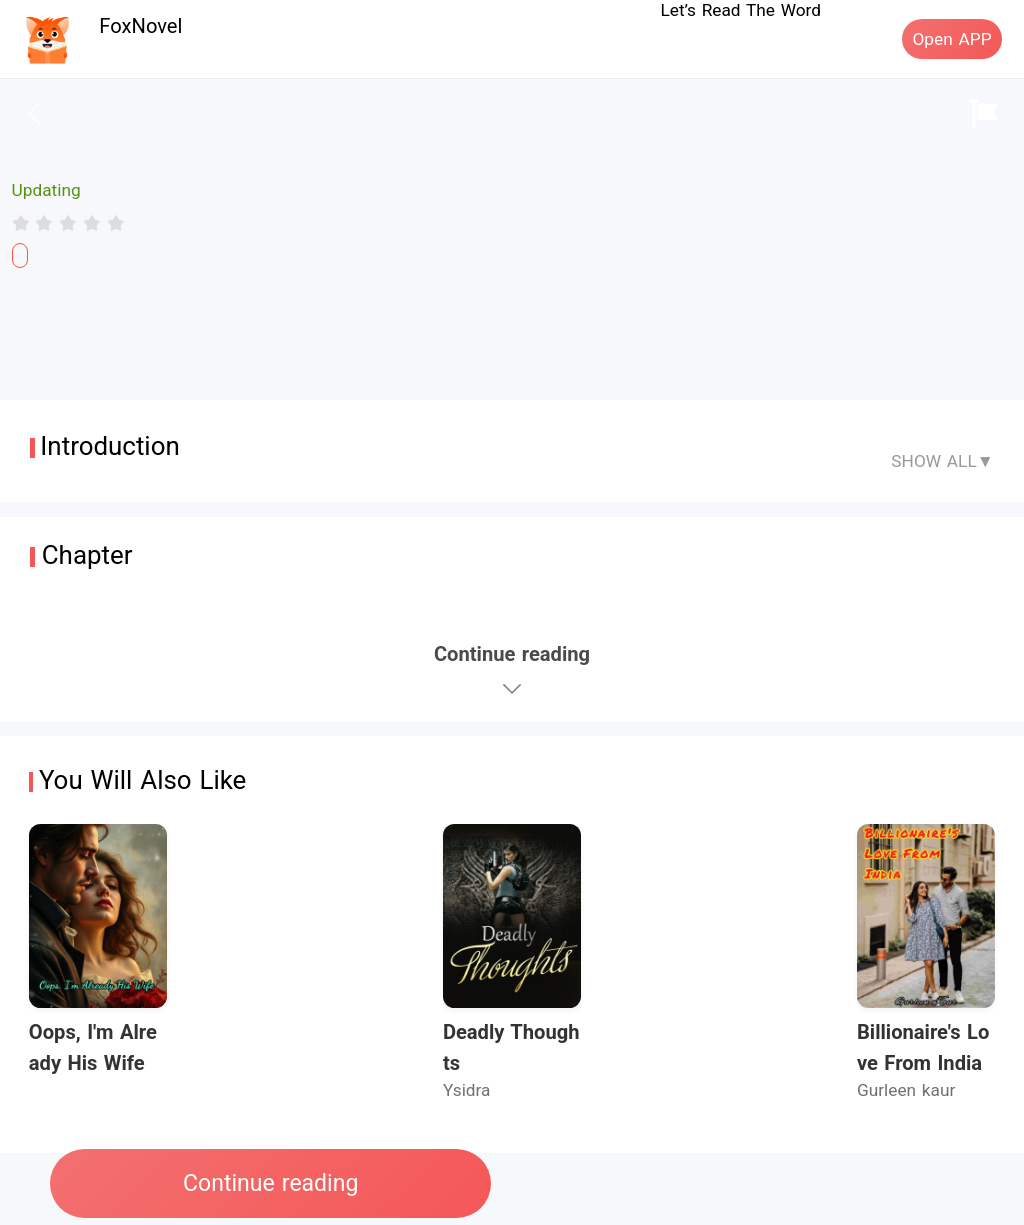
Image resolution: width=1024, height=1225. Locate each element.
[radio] (24, 223)
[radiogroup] (68, 223)
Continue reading (270, 1183)
